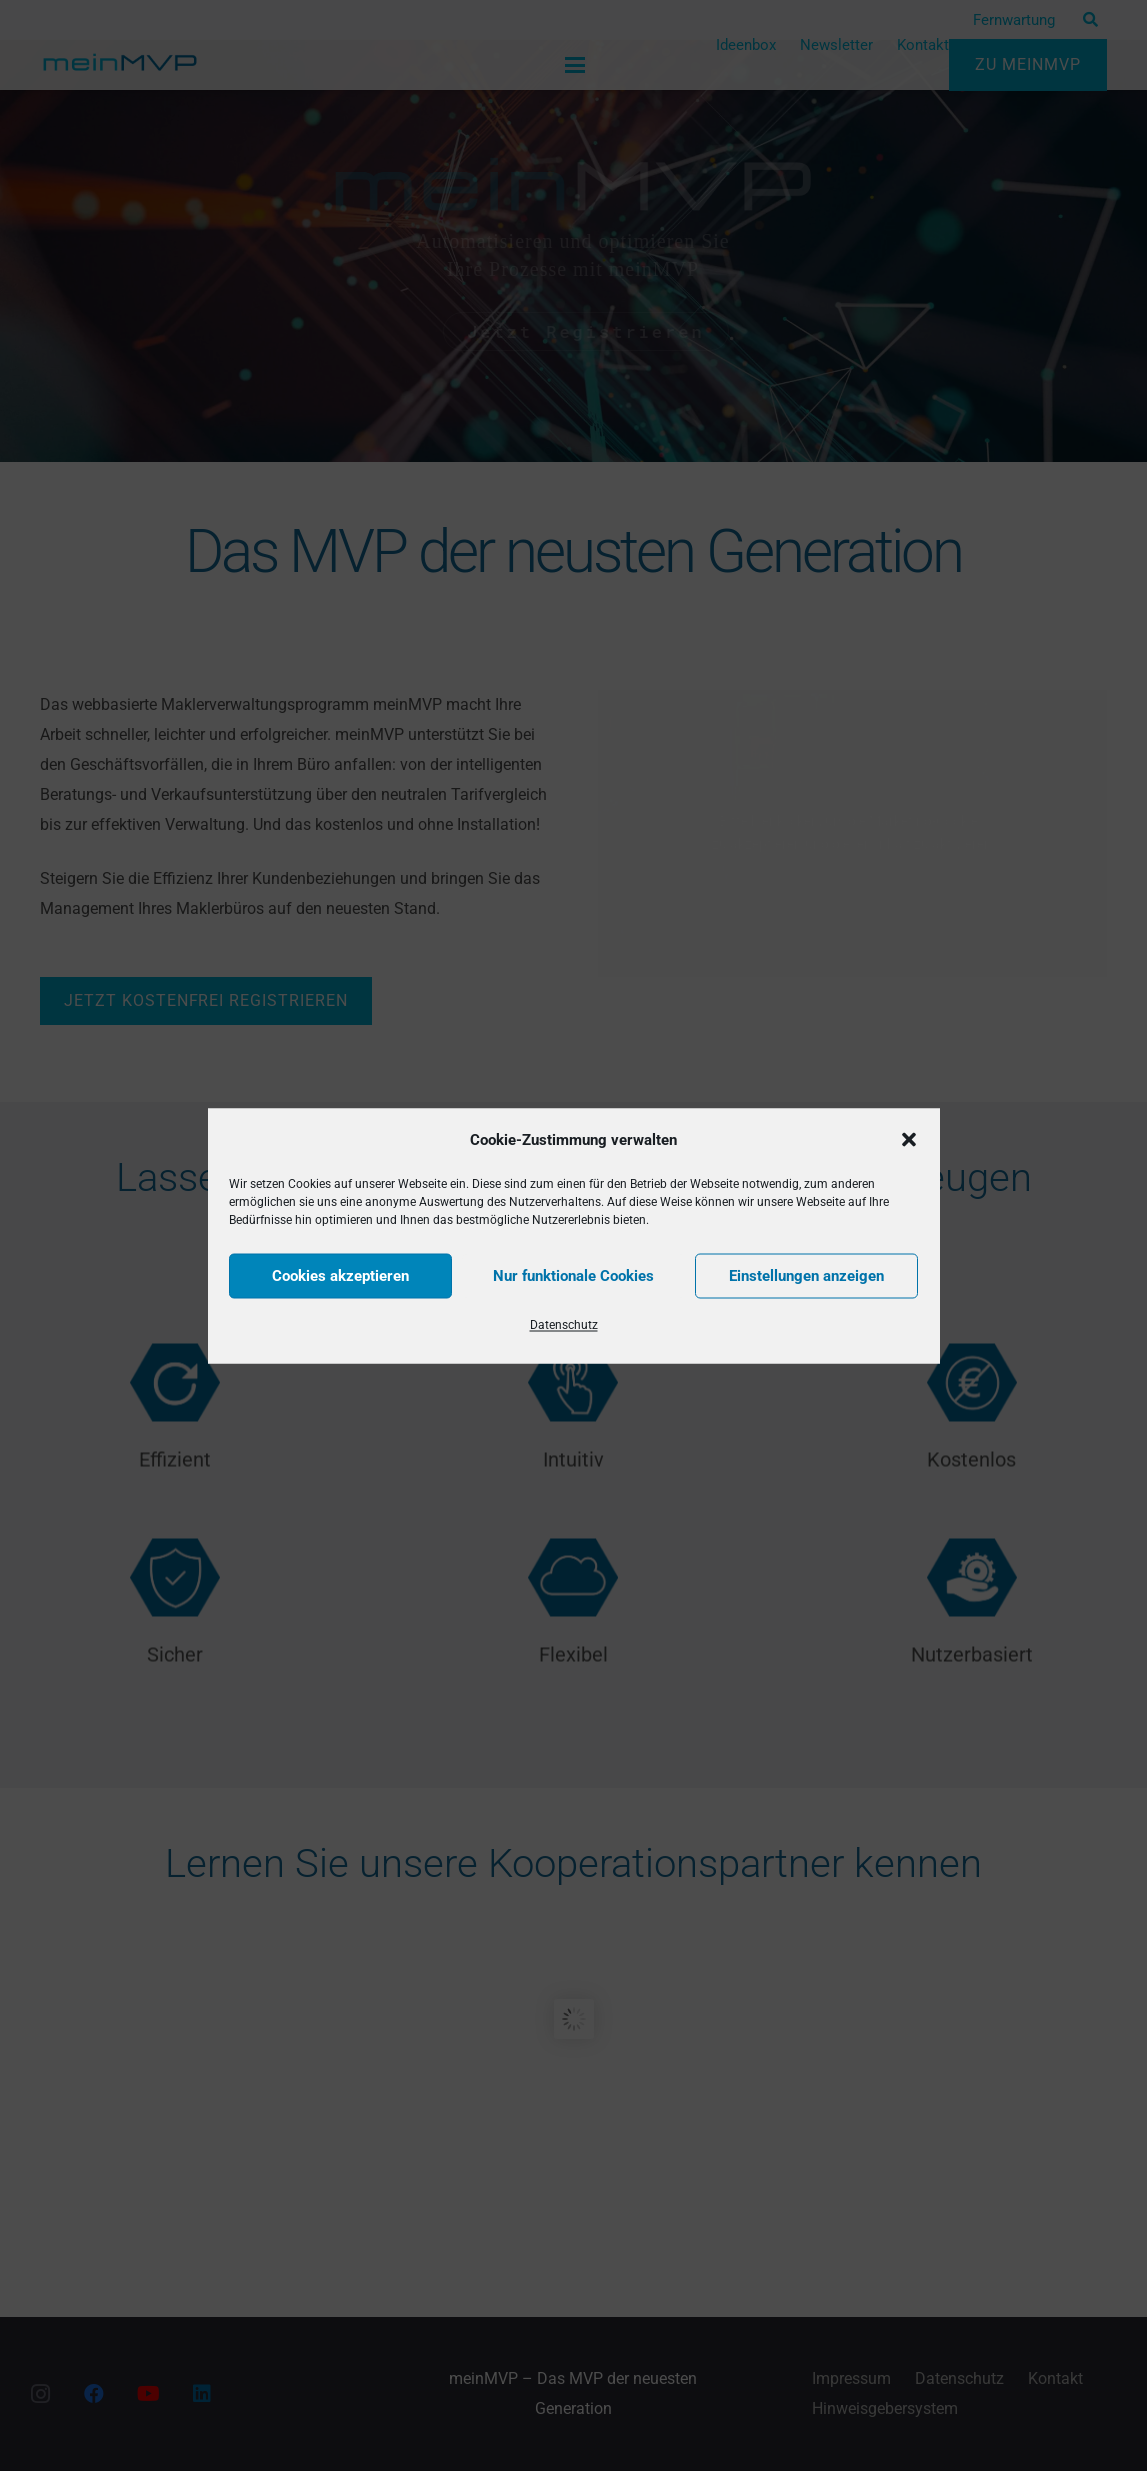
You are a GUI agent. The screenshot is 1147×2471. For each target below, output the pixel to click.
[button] (909, 1139)
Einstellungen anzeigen (806, 1276)
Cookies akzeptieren (340, 1276)
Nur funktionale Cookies (573, 1276)
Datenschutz (564, 1324)
